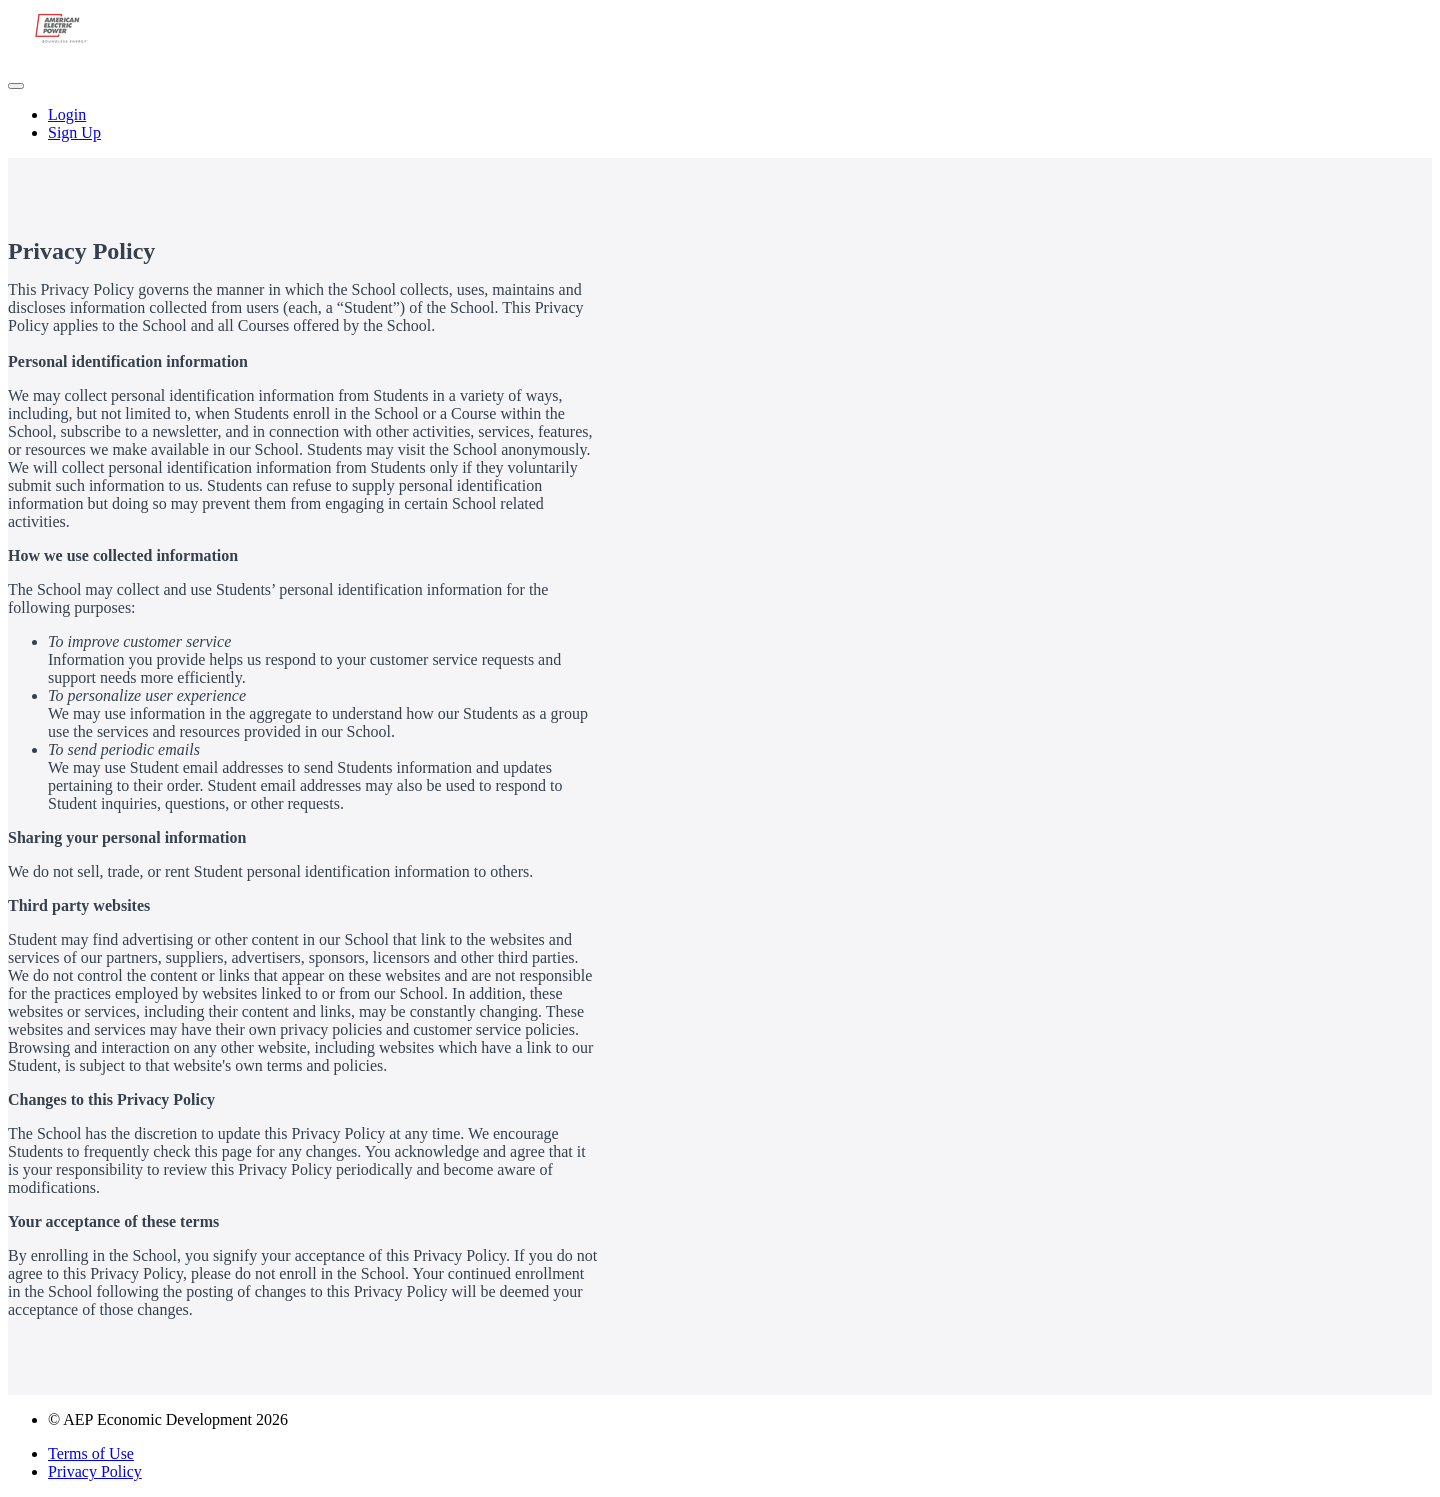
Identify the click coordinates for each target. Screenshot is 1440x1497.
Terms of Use (91, 1453)
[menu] (720, 124)
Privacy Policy (95, 1471)
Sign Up (74, 132)
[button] (16, 86)
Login (67, 114)
